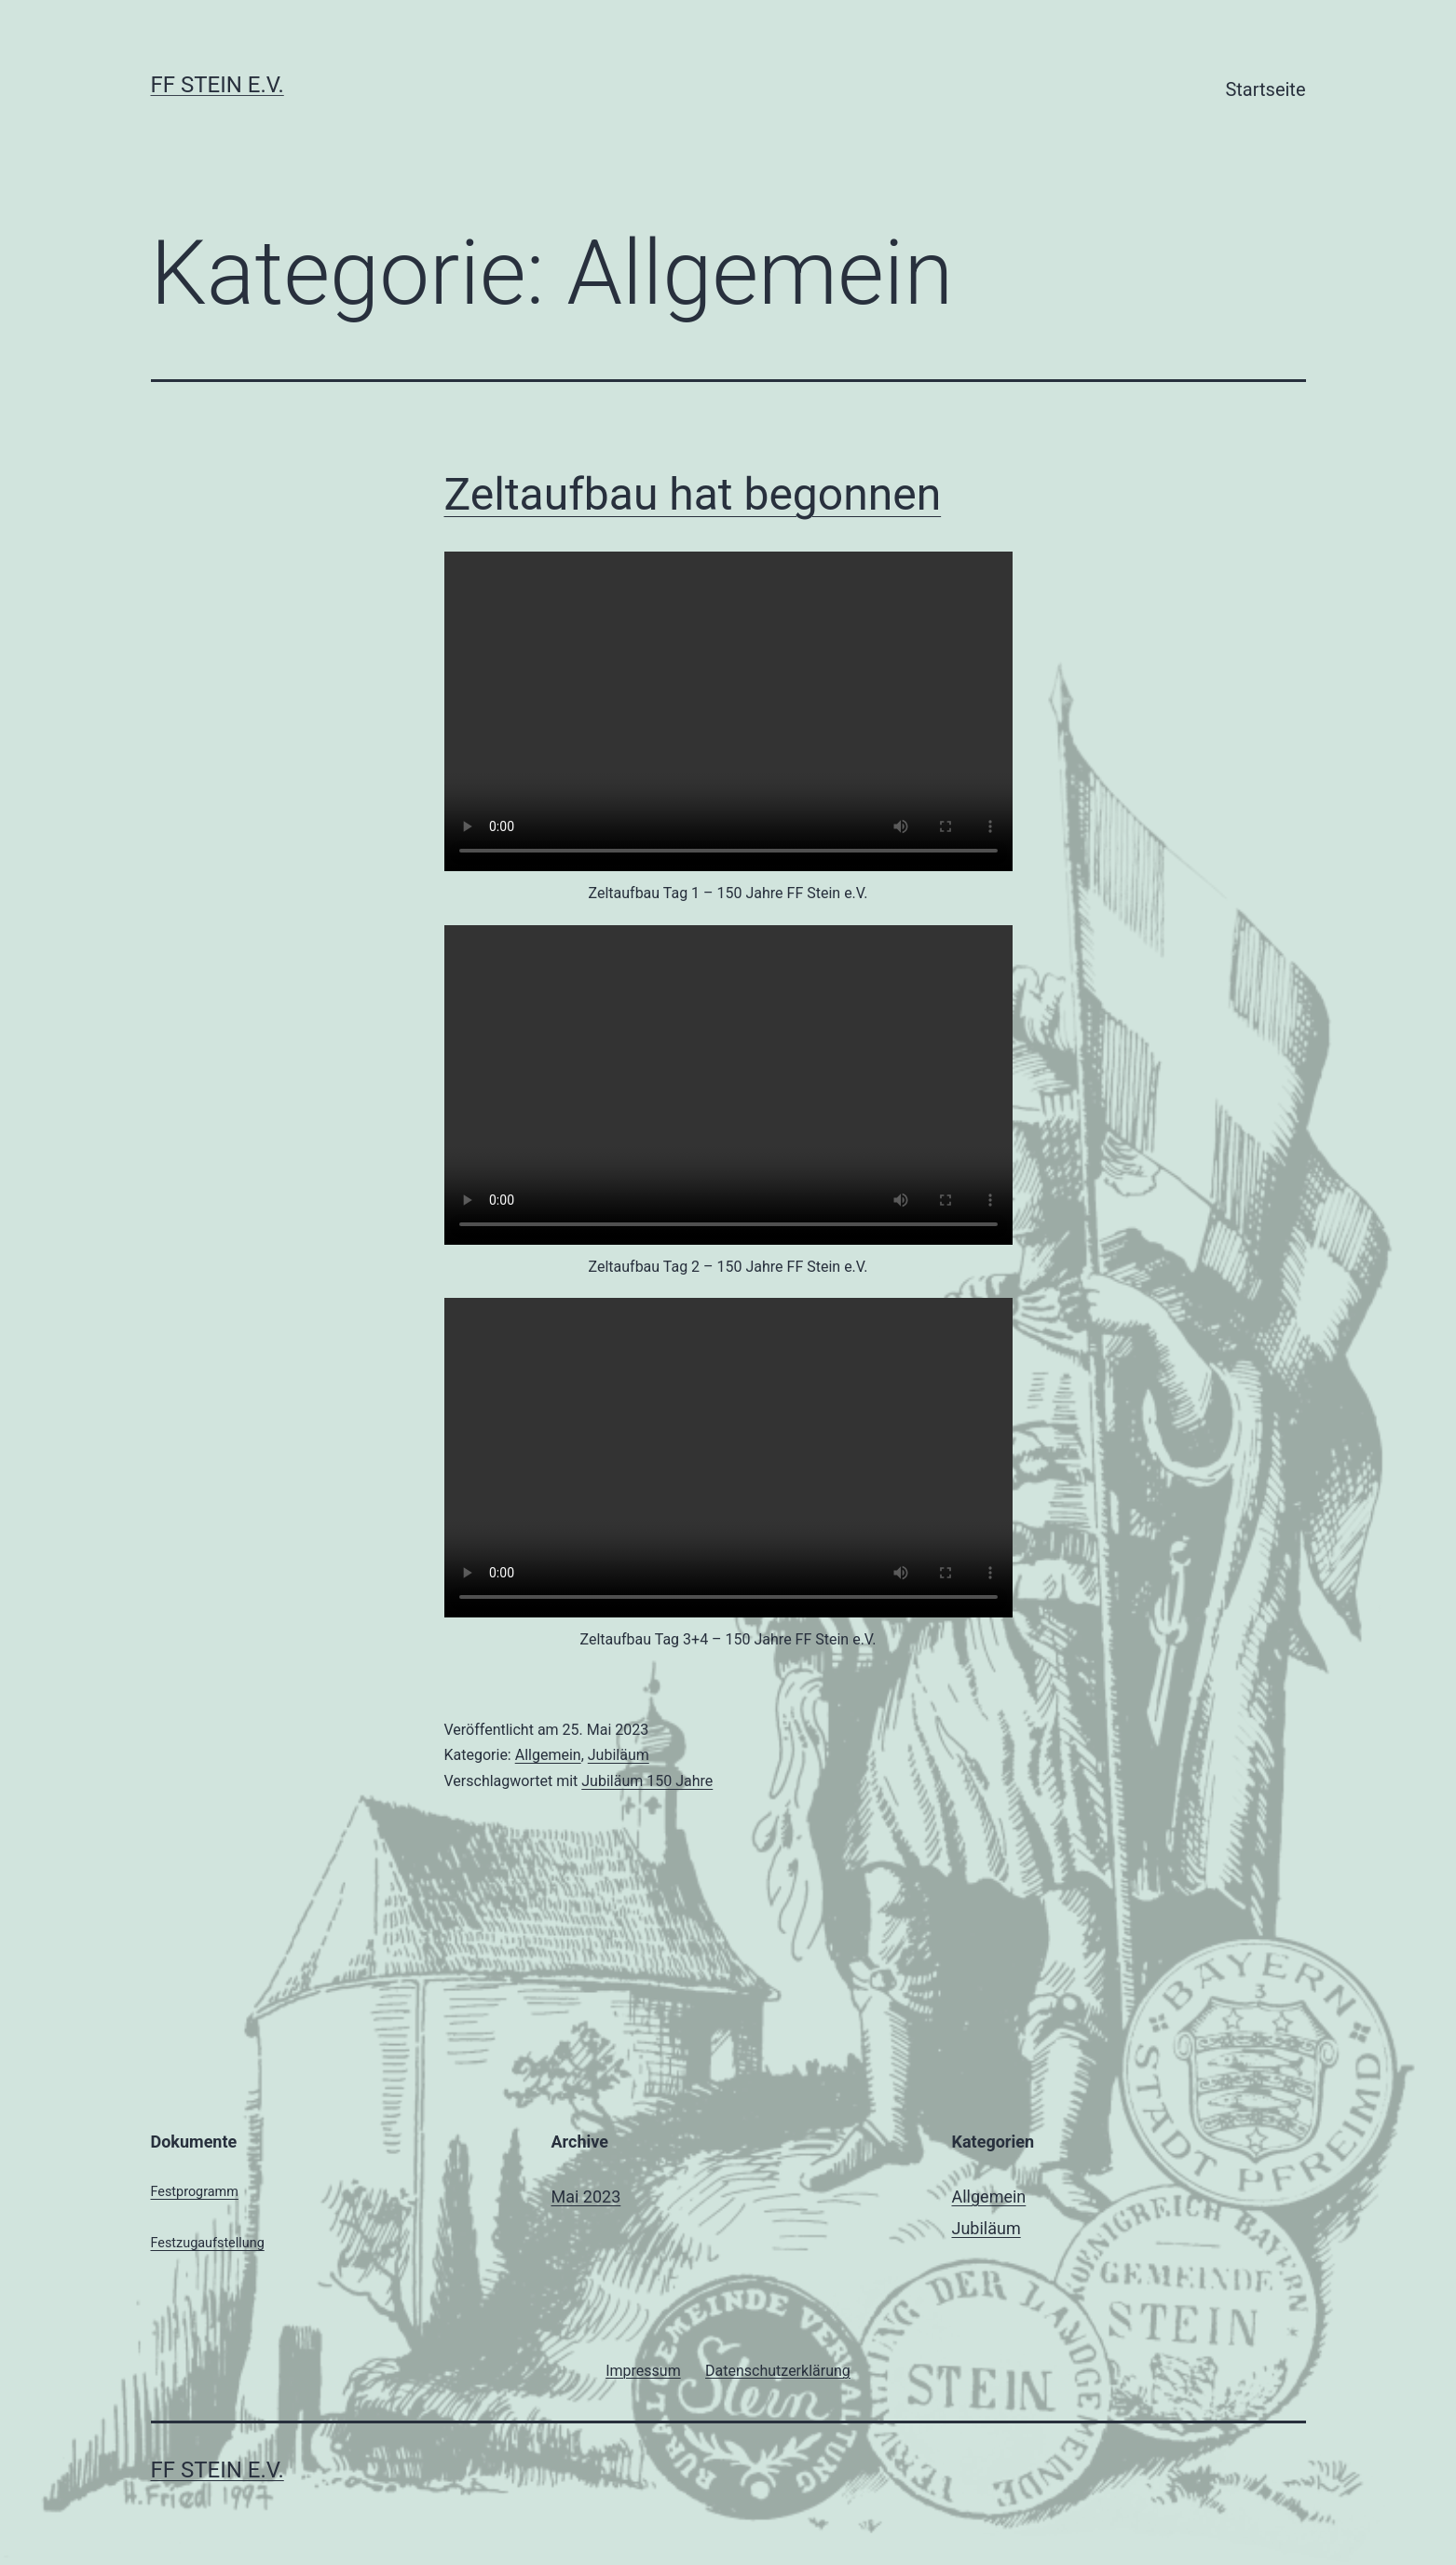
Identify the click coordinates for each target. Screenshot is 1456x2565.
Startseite (1265, 89)
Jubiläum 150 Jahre (647, 1781)
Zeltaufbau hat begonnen (693, 494)
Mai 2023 (586, 2196)
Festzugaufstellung (208, 2243)
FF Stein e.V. (217, 85)
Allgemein (548, 1755)
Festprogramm (194, 2192)
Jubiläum (618, 1755)
